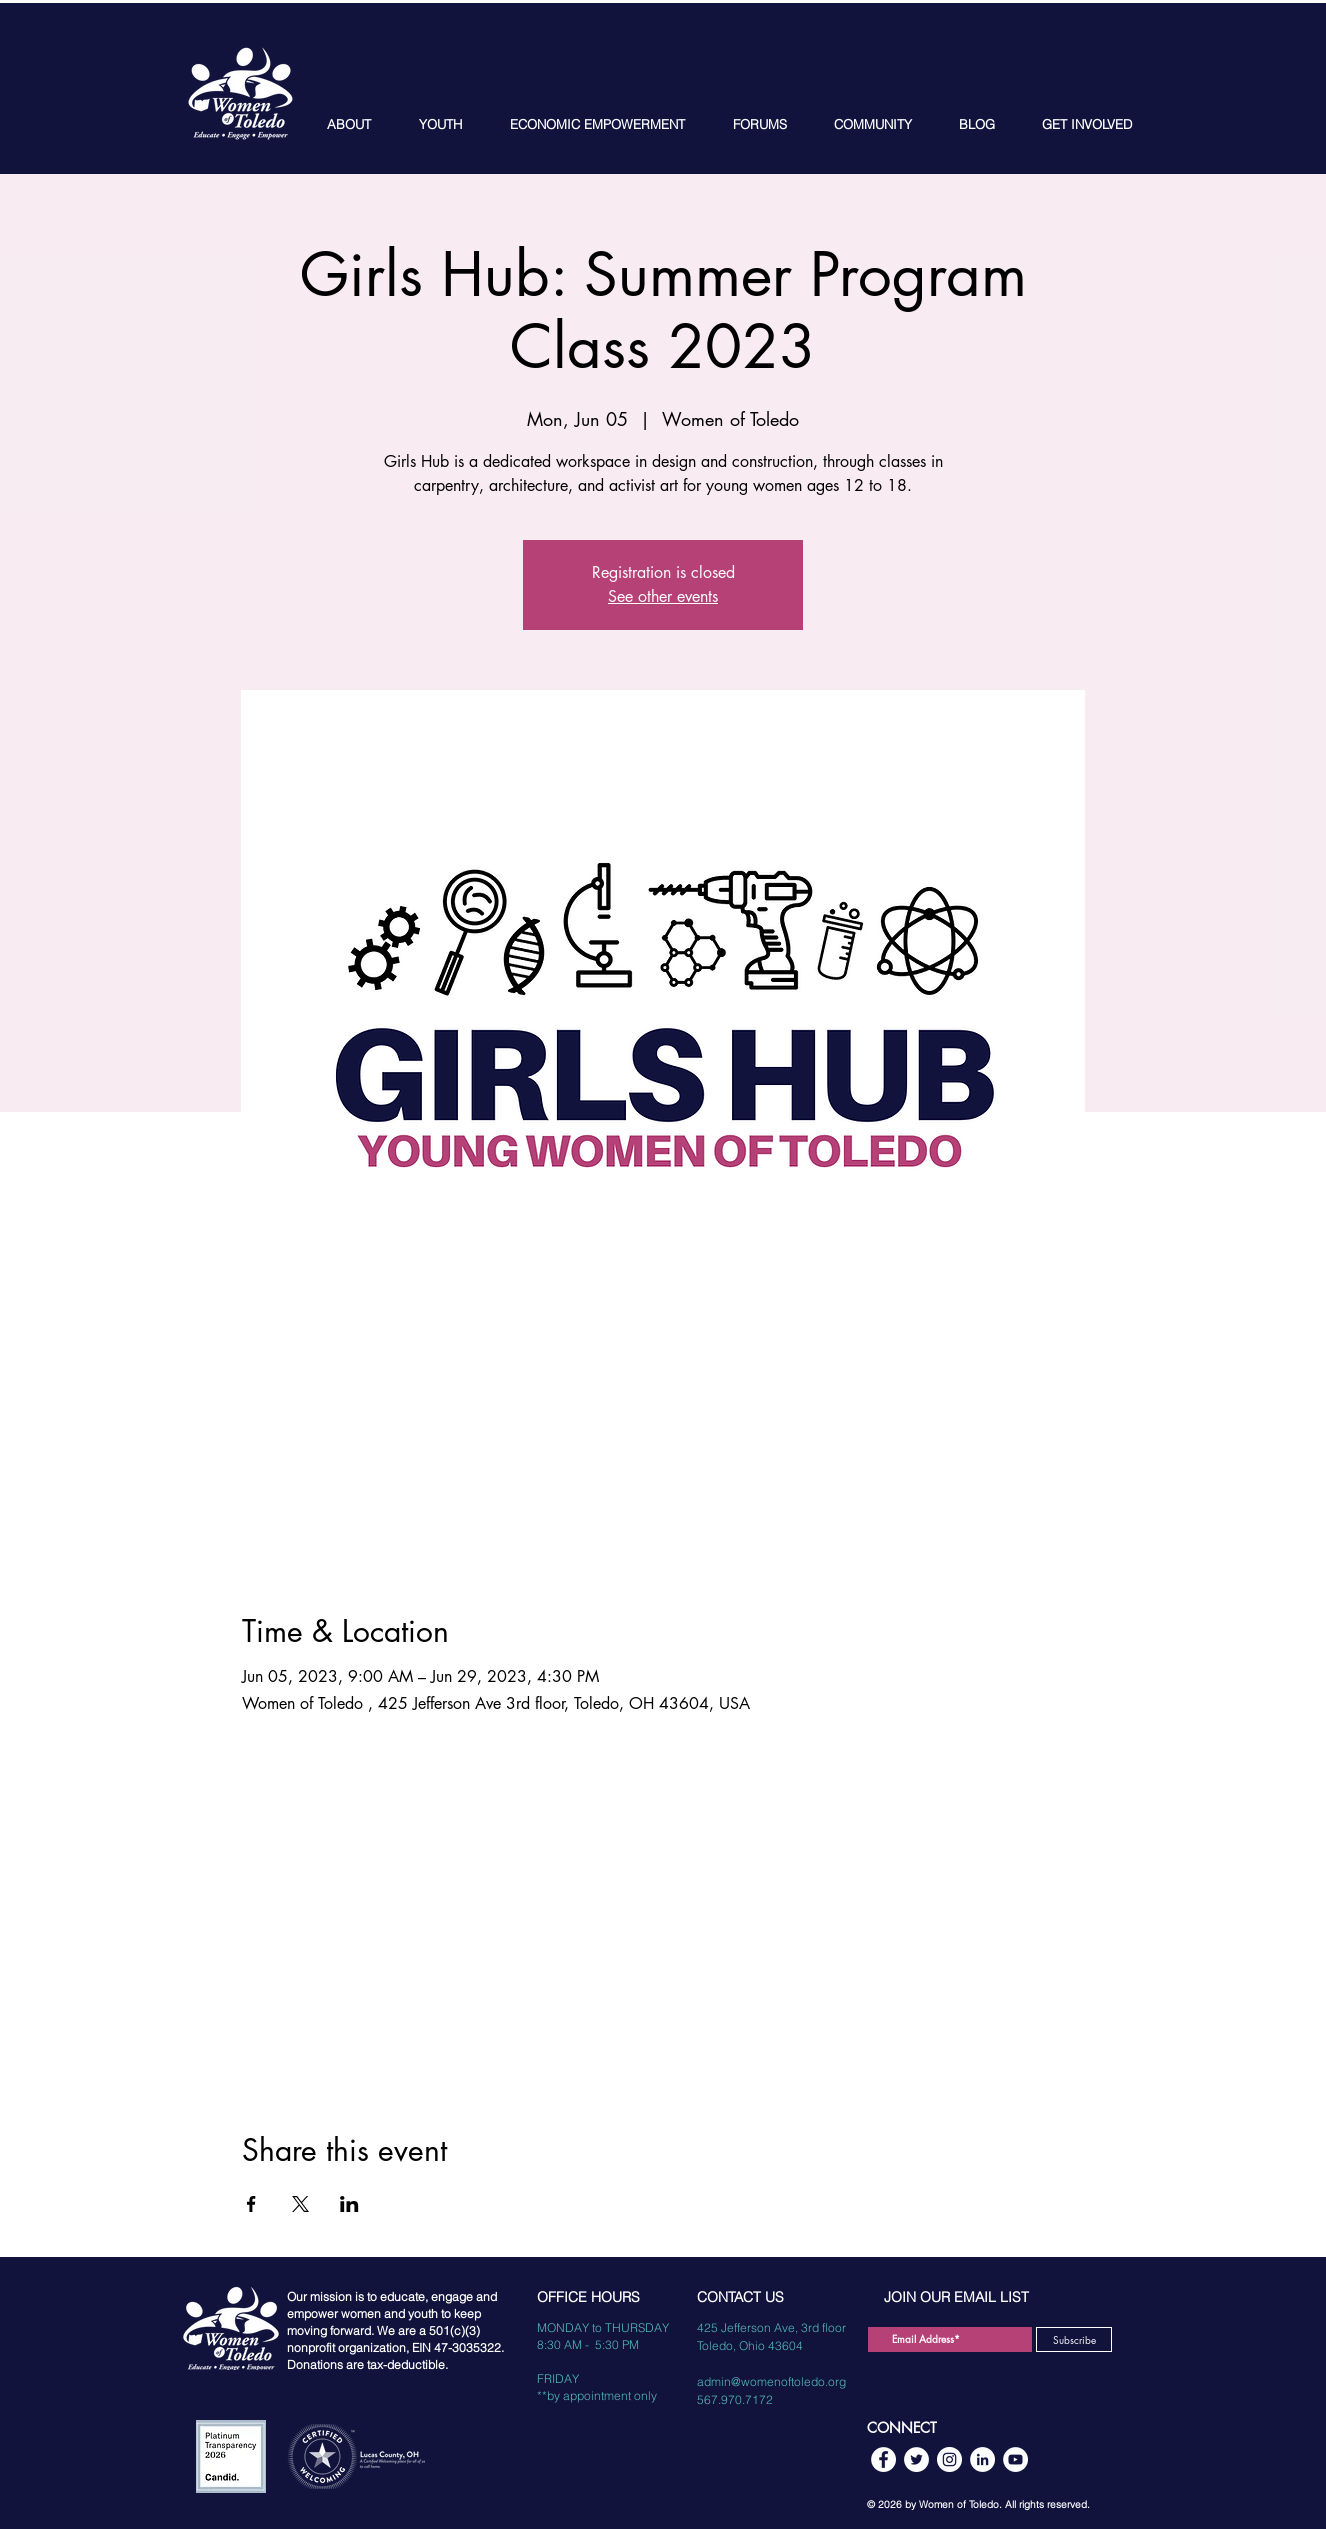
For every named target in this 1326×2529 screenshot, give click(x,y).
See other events (663, 596)
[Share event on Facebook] (251, 2204)
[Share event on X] (300, 2204)
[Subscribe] (1074, 2339)
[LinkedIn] (982, 2459)
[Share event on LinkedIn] (349, 2204)
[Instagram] (949, 2459)
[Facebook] (883, 2459)
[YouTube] (1015, 2459)
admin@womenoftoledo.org (771, 2381)
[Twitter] (916, 2459)
